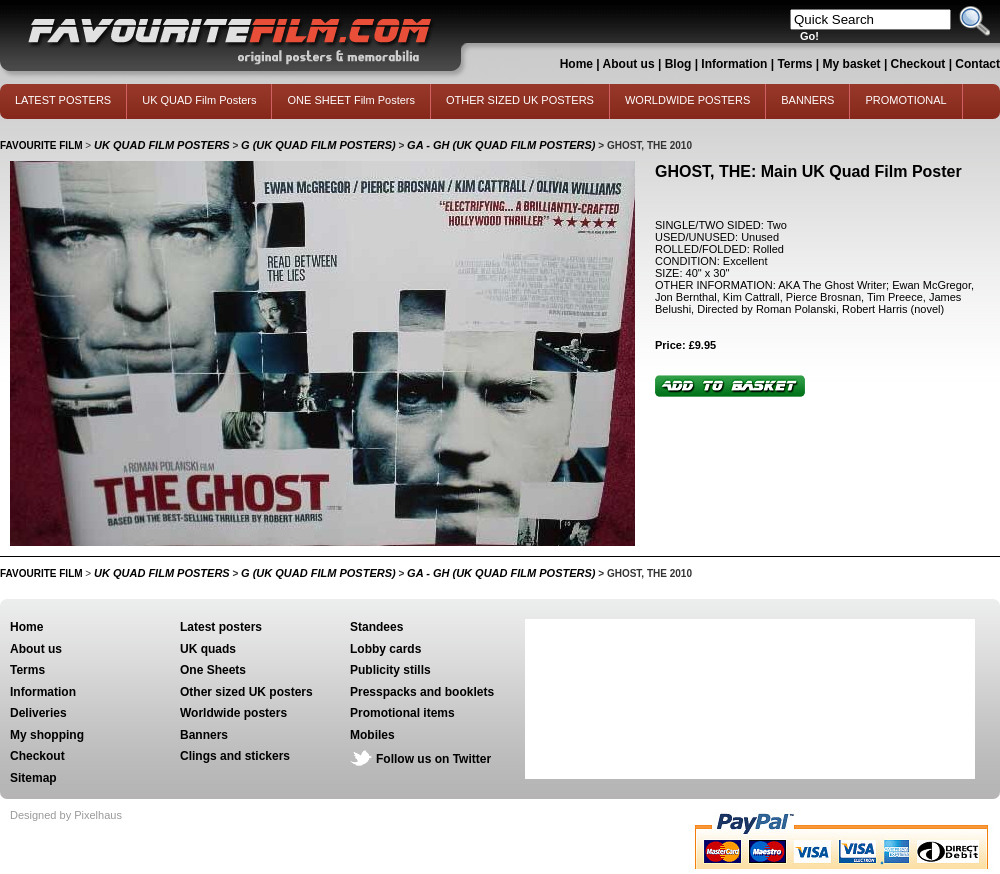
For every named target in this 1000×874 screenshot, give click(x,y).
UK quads (208, 649)
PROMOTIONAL (905, 100)
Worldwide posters (233, 713)
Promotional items (402, 713)
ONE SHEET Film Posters (351, 100)
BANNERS (807, 100)
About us (629, 64)
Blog (678, 64)
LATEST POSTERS (63, 100)
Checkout (920, 64)
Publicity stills (390, 670)
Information (734, 64)
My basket (852, 64)
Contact (977, 64)
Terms (794, 64)
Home (576, 64)
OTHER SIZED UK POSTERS (520, 100)
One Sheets (213, 670)
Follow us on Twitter (433, 759)
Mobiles (372, 735)
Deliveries (38, 713)
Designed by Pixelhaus (66, 815)
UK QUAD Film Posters (199, 100)
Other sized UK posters (246, 692)
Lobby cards (385, 649)
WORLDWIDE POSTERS (687, 100)
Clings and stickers (235, 756)
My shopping (47, 735)
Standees (376, 627)
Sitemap (33, 778)
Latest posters (221, 627)
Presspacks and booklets (422, 692)
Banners (204, 735)
